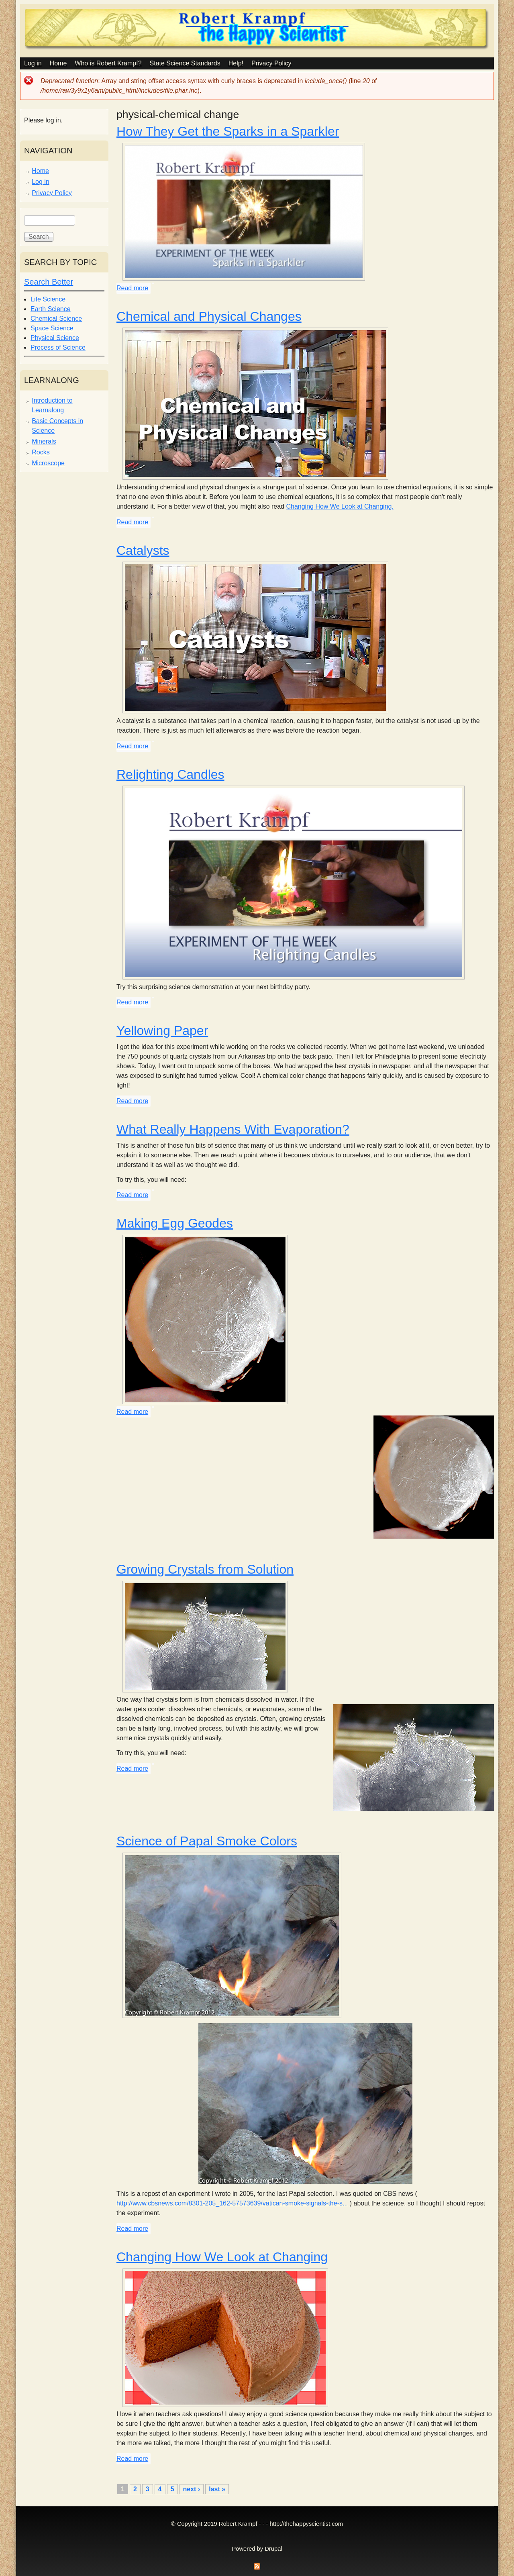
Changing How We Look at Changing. (339, 506)
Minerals (44, 441)
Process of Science (58, 347)
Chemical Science (56, 318)
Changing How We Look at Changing (222, 2257)
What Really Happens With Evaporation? (232, 1129)
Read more (132, 288)
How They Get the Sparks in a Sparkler (227, 131)
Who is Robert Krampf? (108, 63)
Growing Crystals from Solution (205, 1569)
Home (58, 63)
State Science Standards (185, 63)
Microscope (48, 463)
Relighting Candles (170, 774)
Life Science (48, 299)
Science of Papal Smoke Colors (206, 1841)
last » (217, 2489)
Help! (235, 63)
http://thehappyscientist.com (306, 2524)
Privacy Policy (271, 63)
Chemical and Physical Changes (209, 316)
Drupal (273, 2548)
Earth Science (51, 308)
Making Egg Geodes (174, 1223)
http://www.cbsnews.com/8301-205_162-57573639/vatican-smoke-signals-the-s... (232, 2203)
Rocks (40, 452)
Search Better (48, 281)
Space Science (52, 328)
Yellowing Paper (162, 1030)
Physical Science (55, 337)
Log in (33, 63)
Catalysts (142, 550)
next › (191, 2489)
